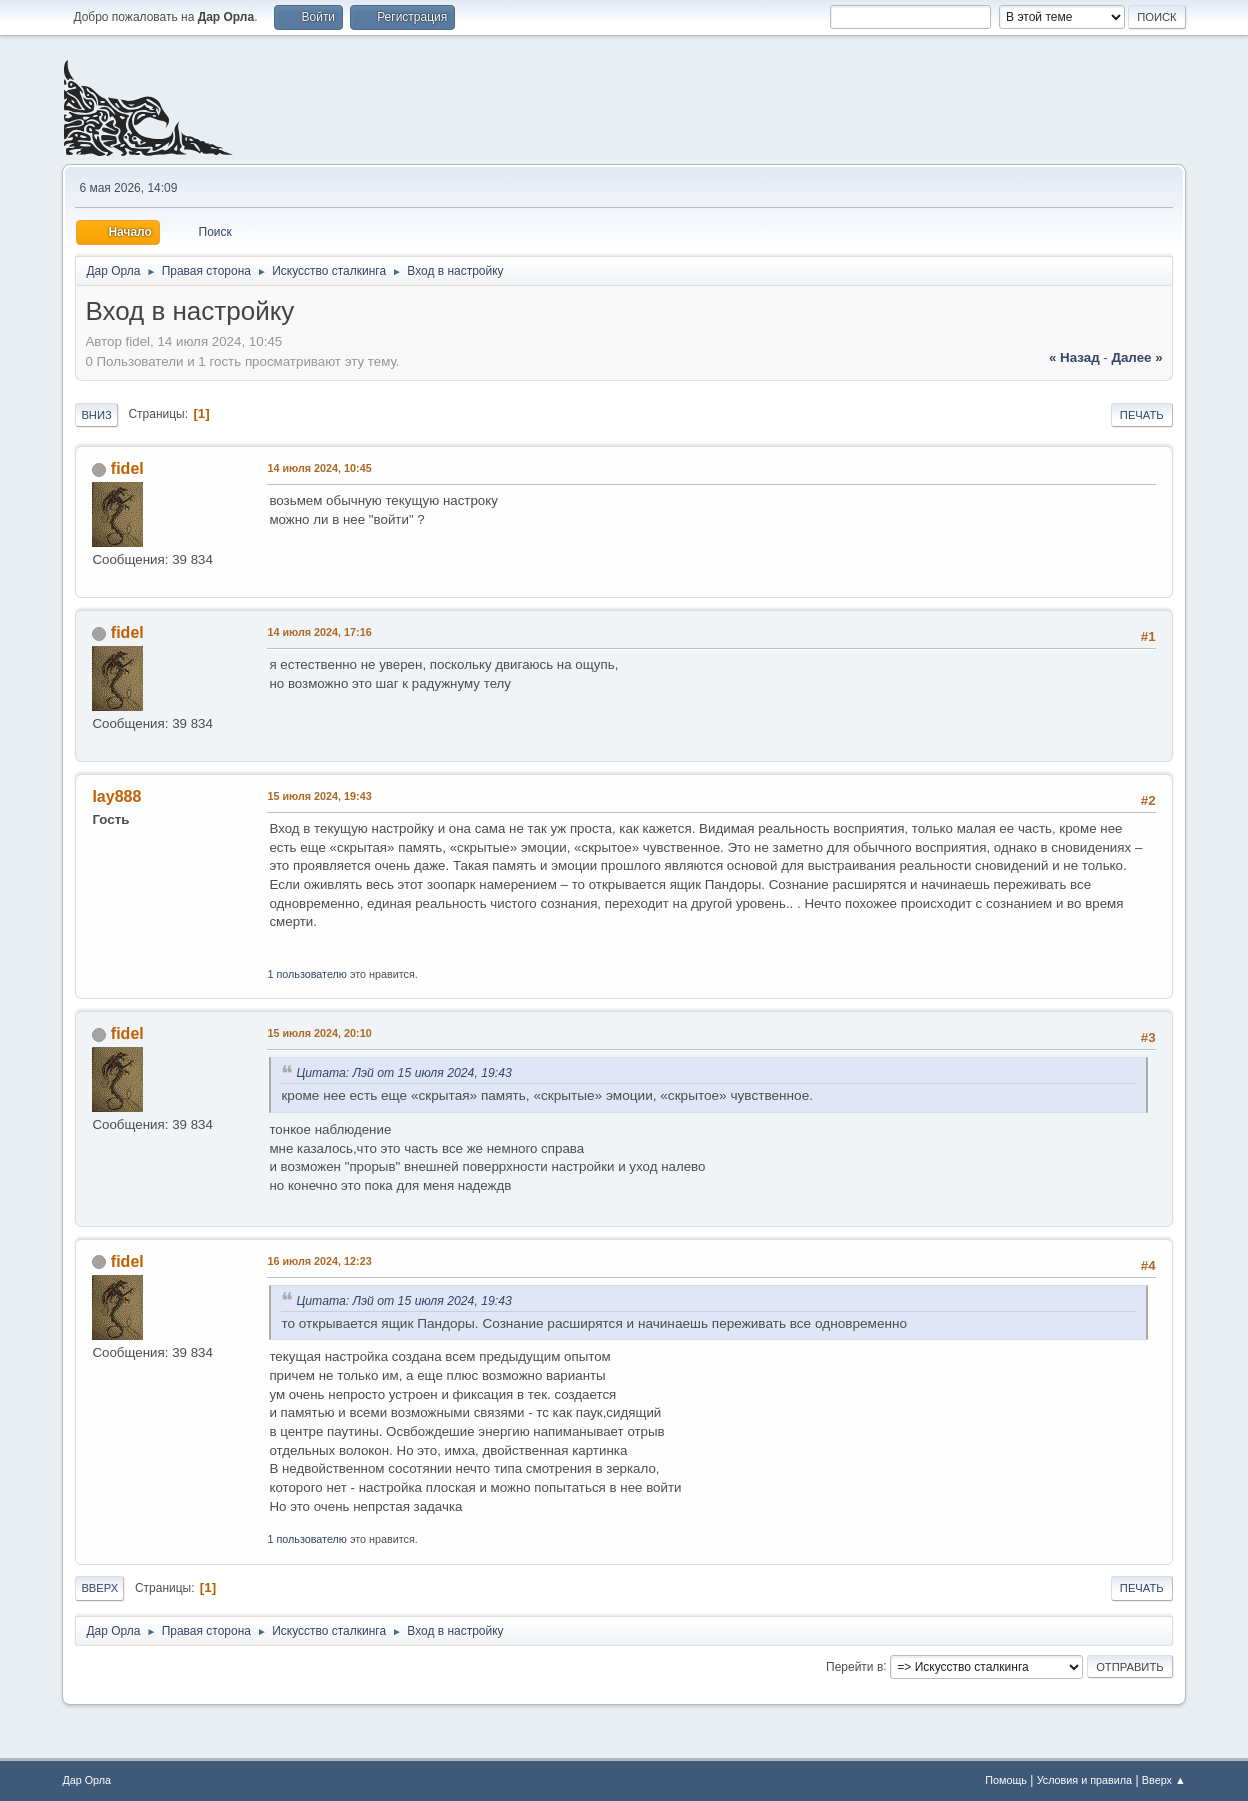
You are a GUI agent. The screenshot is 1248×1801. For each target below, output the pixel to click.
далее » (1136, 357)
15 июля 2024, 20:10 (319, 1033)
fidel (127, 468)
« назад (1074, 357)
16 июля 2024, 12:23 (319, 1261)
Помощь (1006, 1780)
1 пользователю (307, 974)
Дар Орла (86, 1780)
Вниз (96, 415)
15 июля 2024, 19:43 (319, 796)
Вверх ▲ (1164, 1780)
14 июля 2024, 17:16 (319, 632)
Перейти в (854, 1666)
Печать (1142, 415)
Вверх (99, 1588)
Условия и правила (1084, 1780)
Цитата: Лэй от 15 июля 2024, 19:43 (403, 1073)
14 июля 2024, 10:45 (319, 468)
